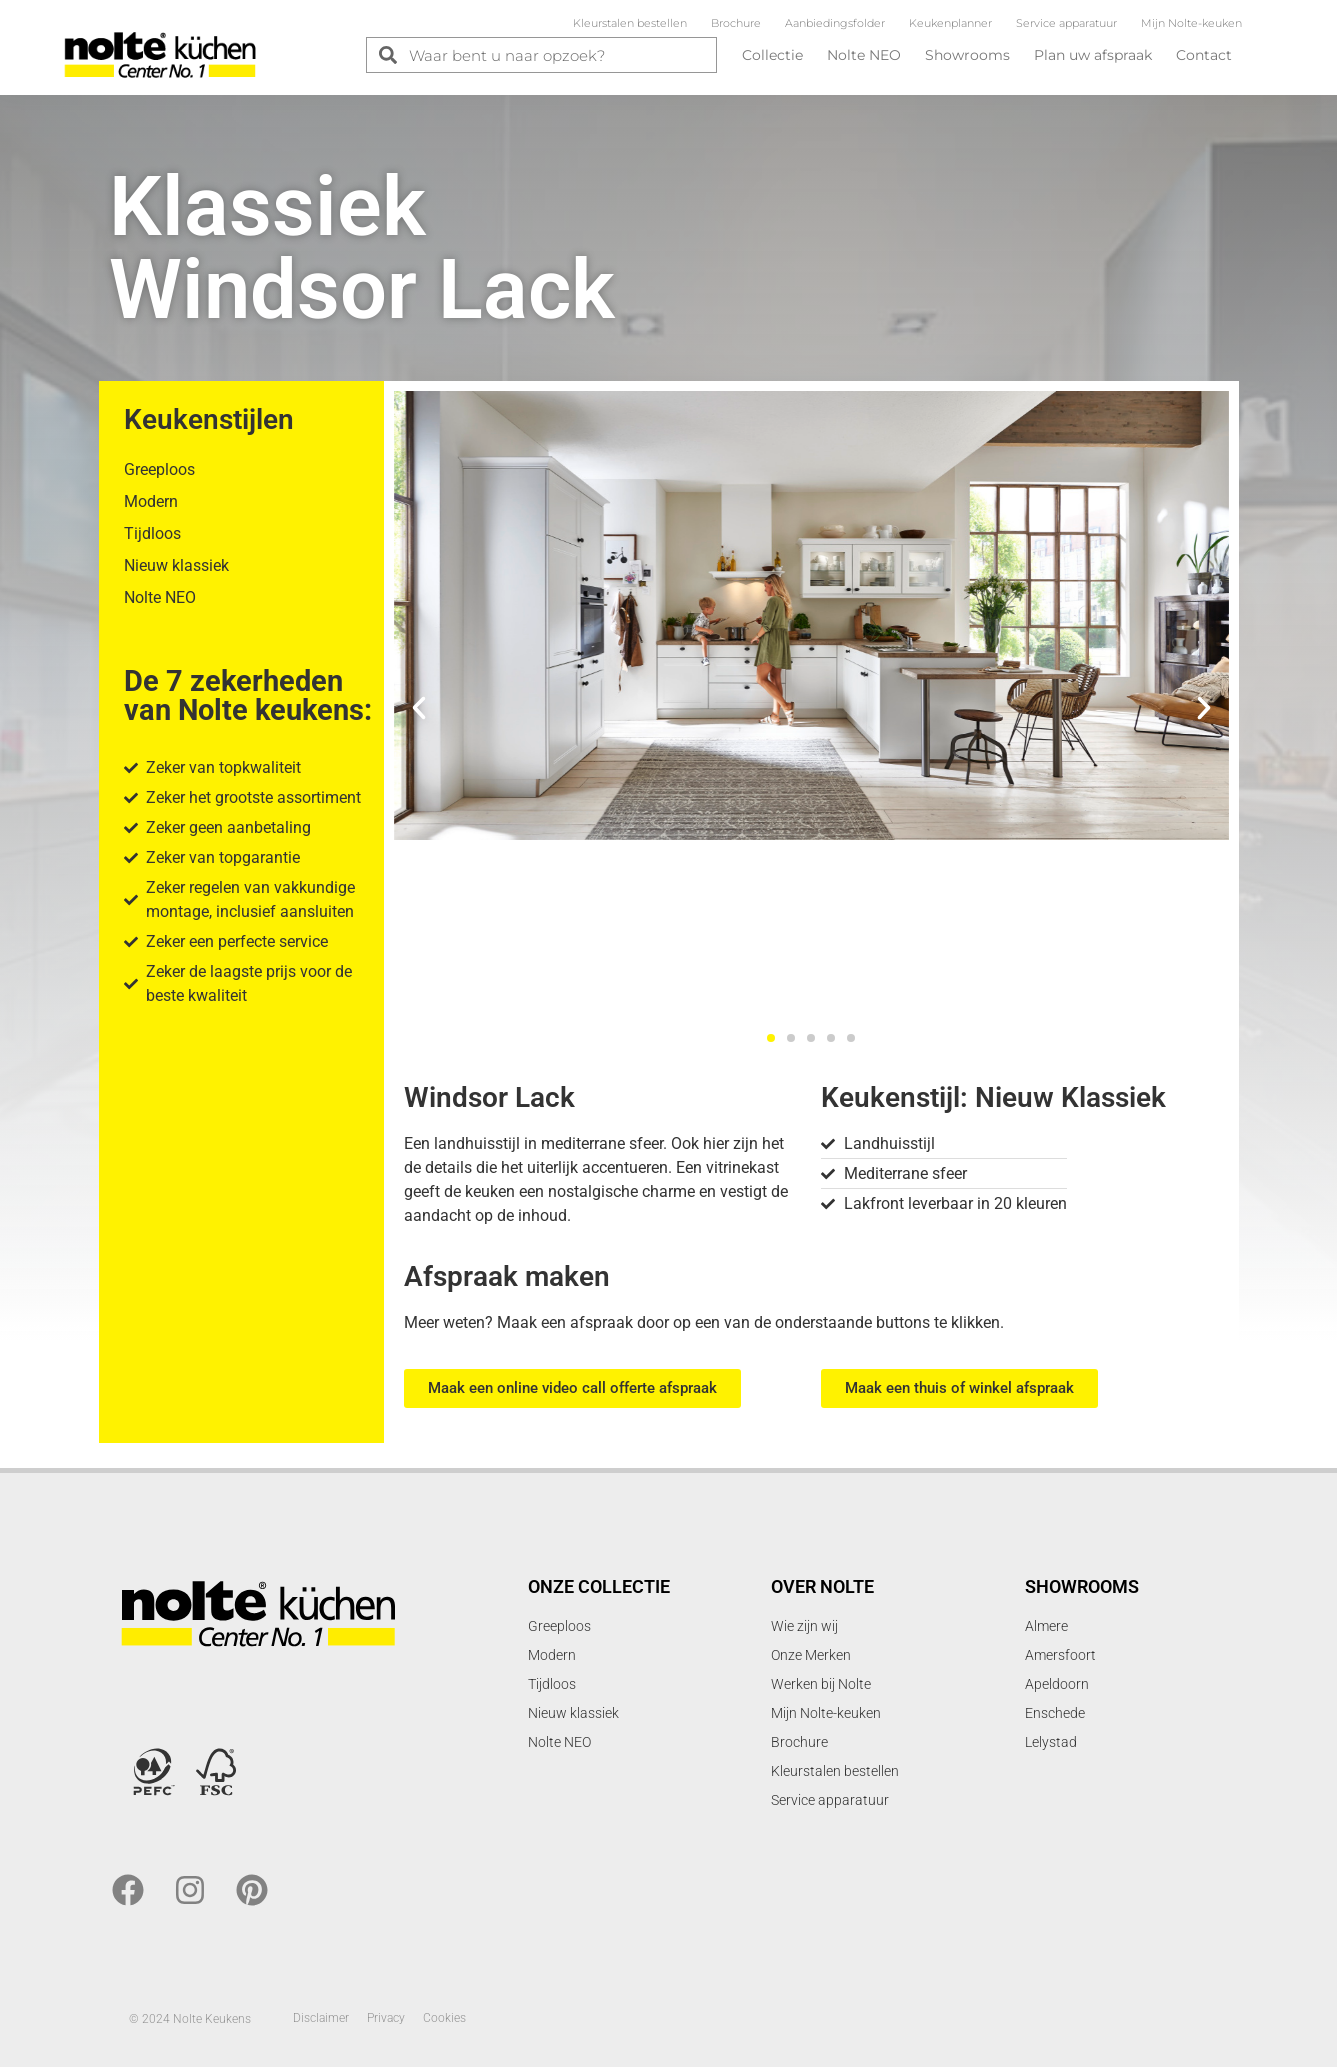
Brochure (736, 23)
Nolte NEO (864, 55)
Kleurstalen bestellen (630, 23)
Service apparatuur (1066, 23)
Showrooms (967, 55)
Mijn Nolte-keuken (1191, 23)
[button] (419, 712)
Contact (1204, 55)
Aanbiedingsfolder (835, 23)
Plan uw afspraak (1093, 55)
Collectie (772, 55)
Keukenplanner (950, 23)
